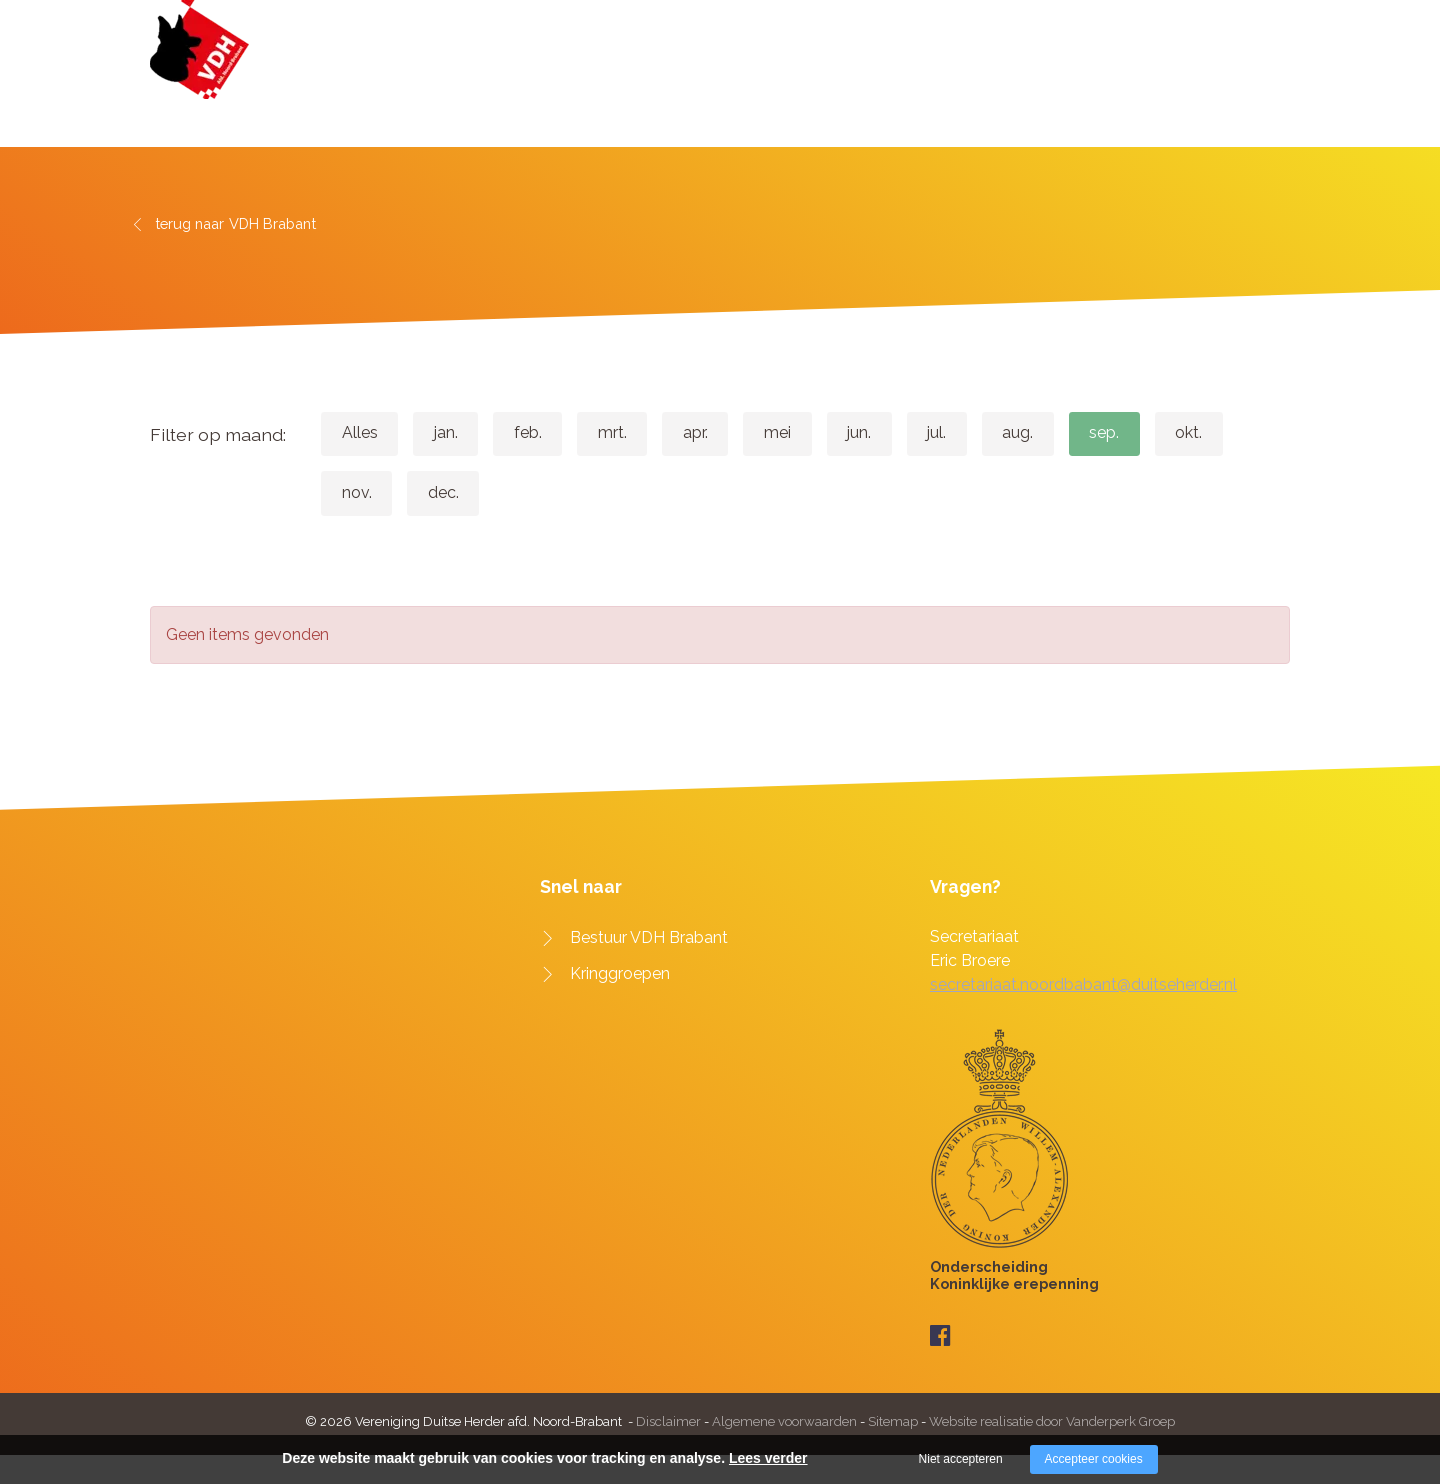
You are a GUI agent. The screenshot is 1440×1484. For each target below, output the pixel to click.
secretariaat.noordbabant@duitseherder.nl (1083, 988)
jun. (917, 433)
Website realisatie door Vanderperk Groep (1051, 1422)
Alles (364, 433)
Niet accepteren (961, 1459)
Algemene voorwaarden (785, 1422)
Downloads (1157, 87)
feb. (550, 433)
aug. (1093, 433)
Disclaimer (669, 1422)
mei (826, 433)
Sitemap (893, 1422)
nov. (453, 494)
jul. (1003, 433)
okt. (359, 494)
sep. (1189, 433)
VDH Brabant (827, 87)
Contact (1260, 87)
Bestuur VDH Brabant (649, 941)
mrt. (643, 433)
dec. (548, 494)
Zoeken (1267, 25)
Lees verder (768, 1458)
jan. (459, 433)
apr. (735, 433)
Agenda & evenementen (995, 87)
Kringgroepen (620, 977)
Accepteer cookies (1094, 1459)
